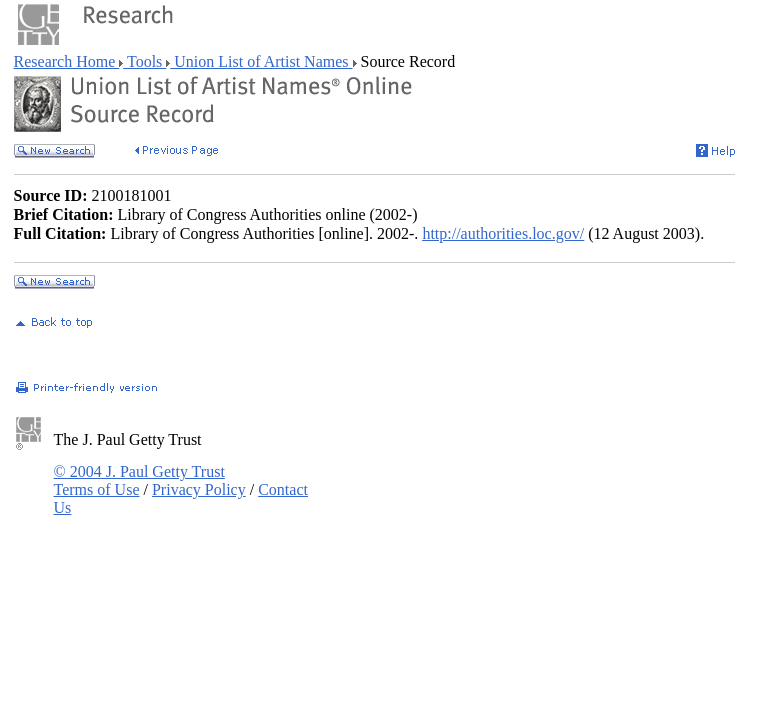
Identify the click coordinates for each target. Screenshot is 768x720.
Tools (144, 61)
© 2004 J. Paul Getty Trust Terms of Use (139, 480)
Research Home (67, 61)
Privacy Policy (199, 489)
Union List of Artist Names (261, 61)
